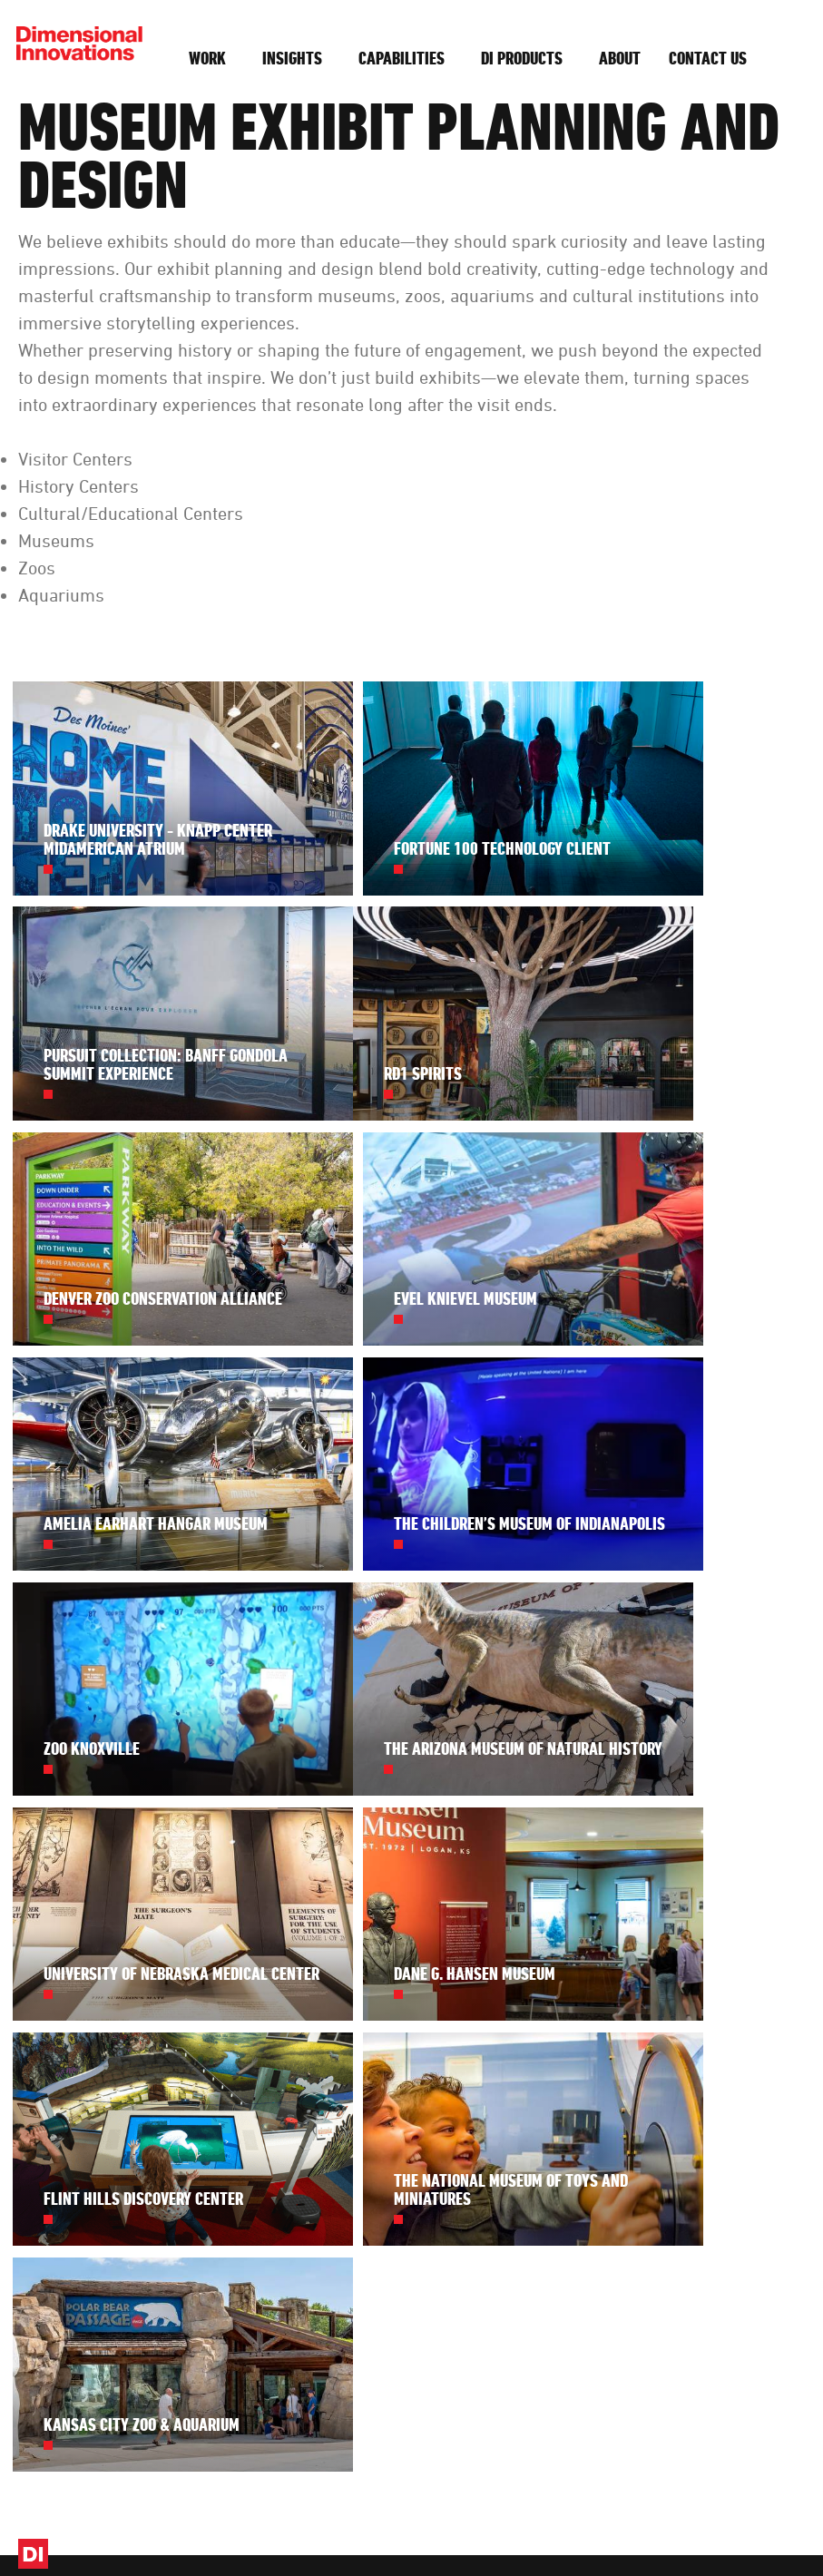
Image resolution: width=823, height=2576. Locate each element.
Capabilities (403, 58)
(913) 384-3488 (733, 2007)
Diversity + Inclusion (604, 2097)
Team (590, 2007)
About (621, 58)
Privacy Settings (570, 2530)
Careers (597, 2061)
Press (591, 2132)
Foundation (606, 2186)
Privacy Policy (479, 2530)
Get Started (747, 2120)
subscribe (439, 2294)
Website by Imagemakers (740, 2529)
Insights (294, 58)
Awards (596, 2160)
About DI (602, 1981)
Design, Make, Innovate (370, 2530)
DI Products (523, 58)
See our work (457, 2139)
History (594, 2034)
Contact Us (708, 58)
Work (209, 58)
